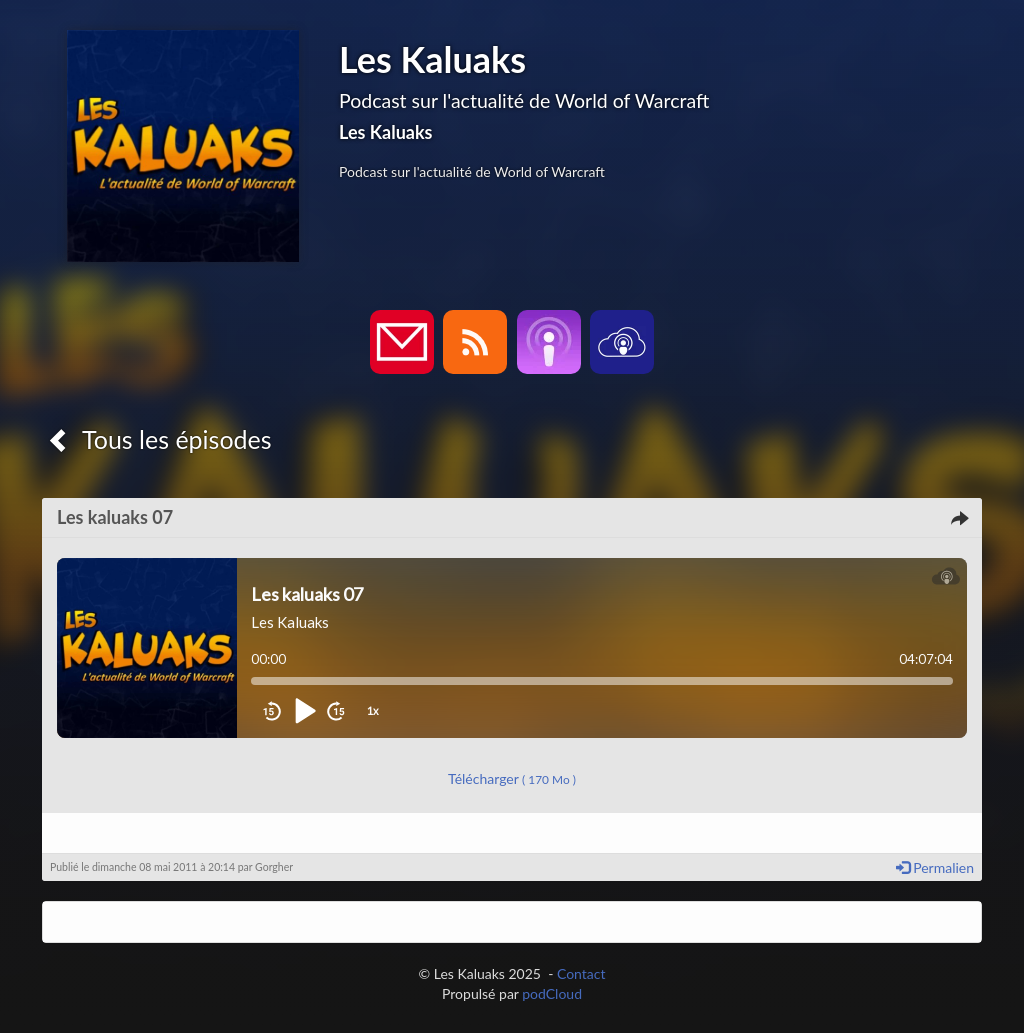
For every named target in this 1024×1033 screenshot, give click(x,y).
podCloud (552, 993)
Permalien (935, 867)
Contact (581, 973)
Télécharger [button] (512, 778)
